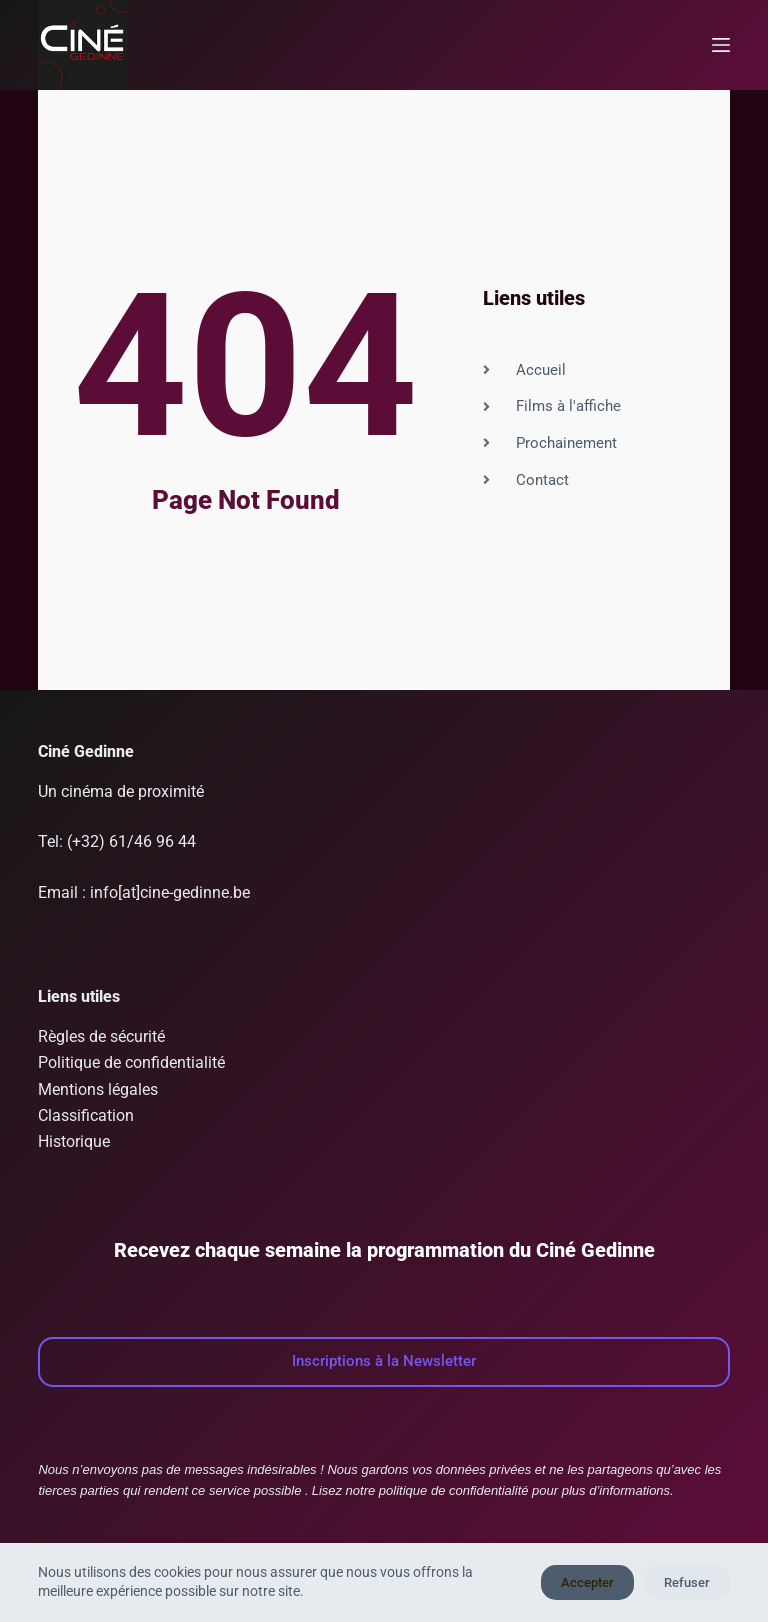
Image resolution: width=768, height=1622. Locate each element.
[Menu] (721, 45)
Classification (86, 1115)
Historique (74, 1141)
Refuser (687, 1582)
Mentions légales (98, 1089)
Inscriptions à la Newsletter (384, 1361)
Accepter (587, 1582)
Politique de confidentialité (131, 1062)
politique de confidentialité (454, 1490)
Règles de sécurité (101, 1036)
